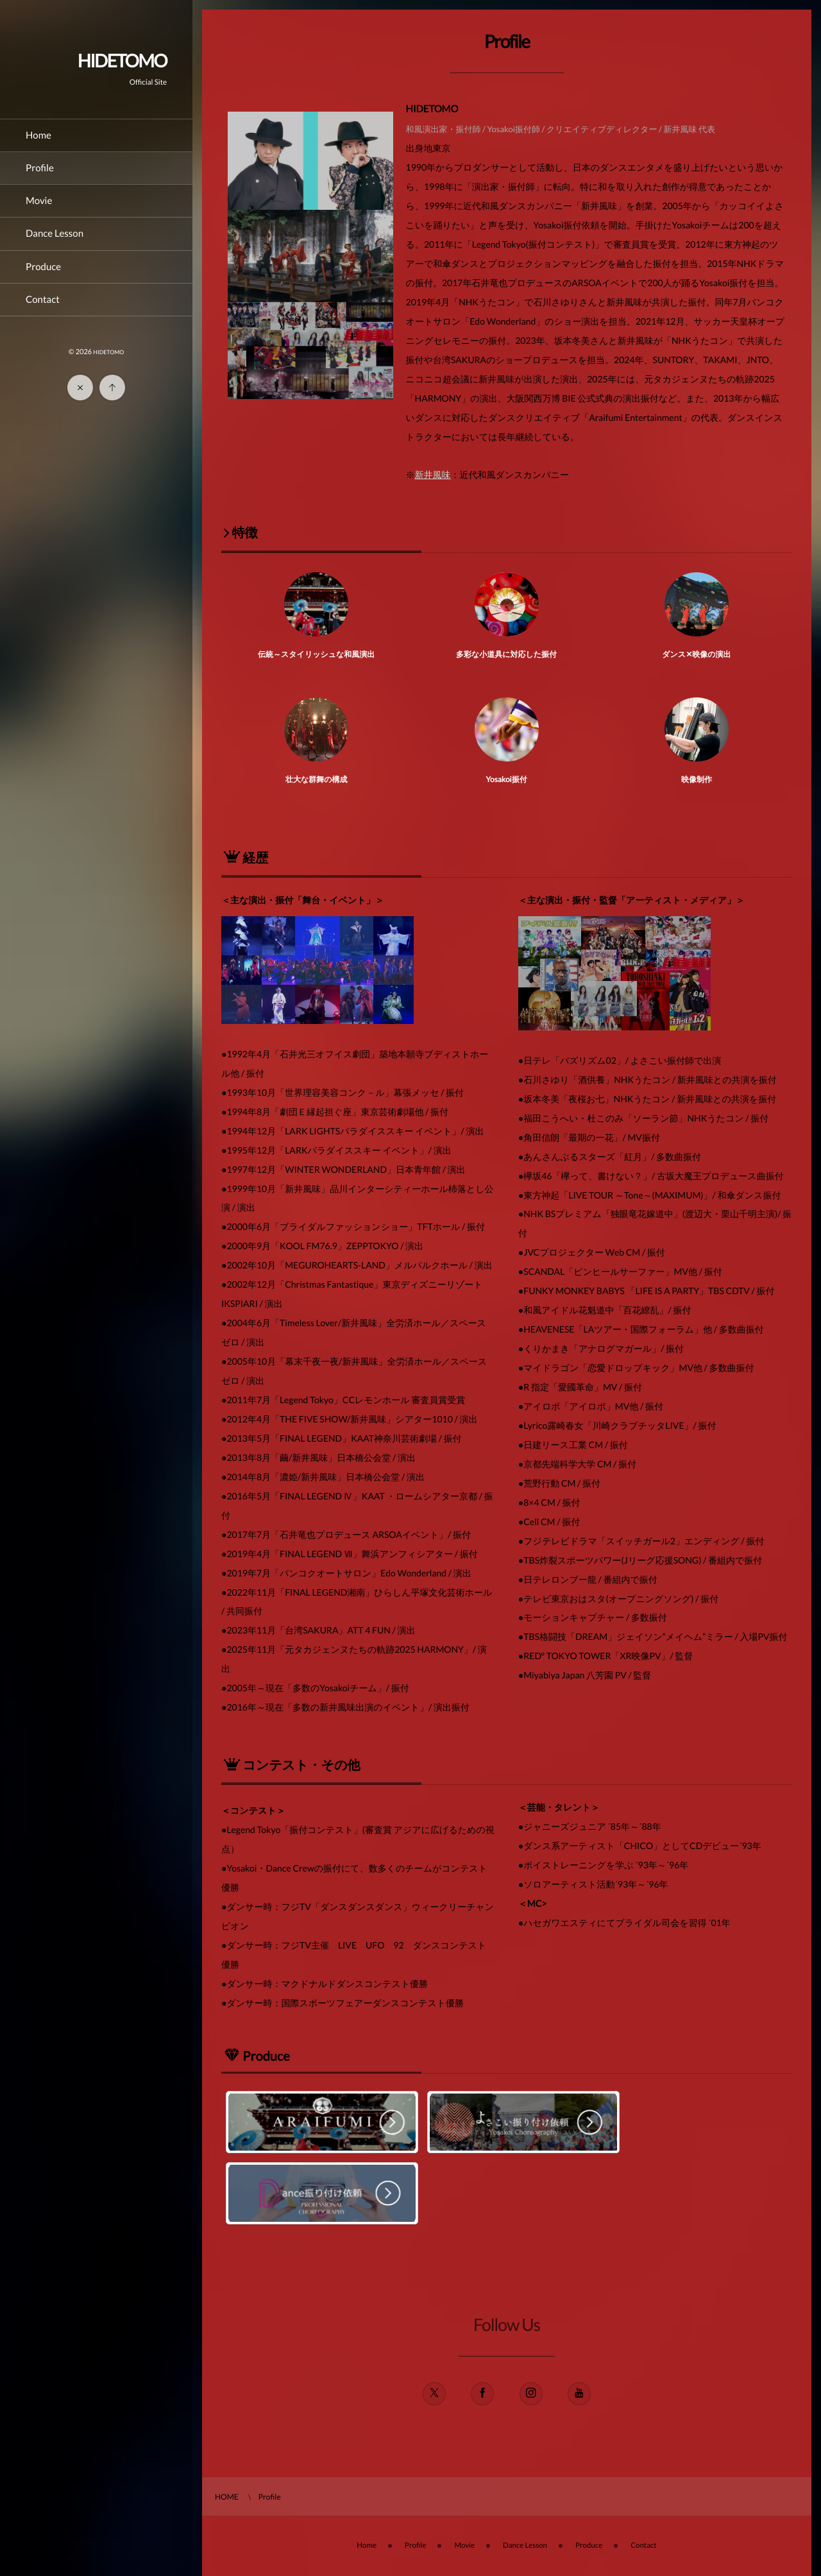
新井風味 (433, 474)
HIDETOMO (122, 60)
